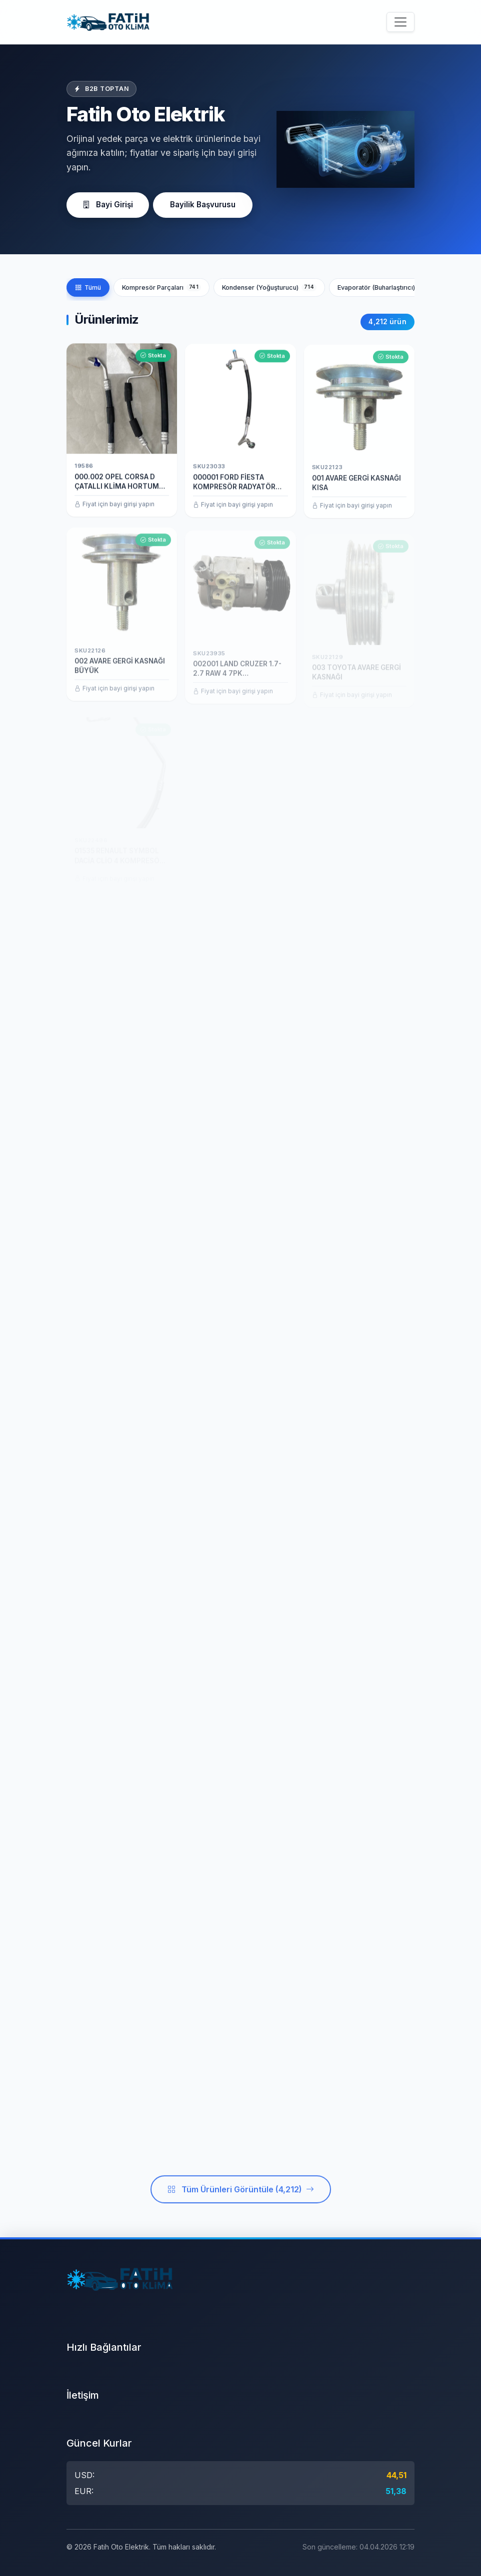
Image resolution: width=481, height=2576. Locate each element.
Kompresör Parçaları (161, 287)
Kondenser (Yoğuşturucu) (269, 287)
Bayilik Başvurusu (203, 204)
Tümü (88, 287)
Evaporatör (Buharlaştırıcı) (386, 287)
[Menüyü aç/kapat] (400, 22)
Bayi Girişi (107, 205)
